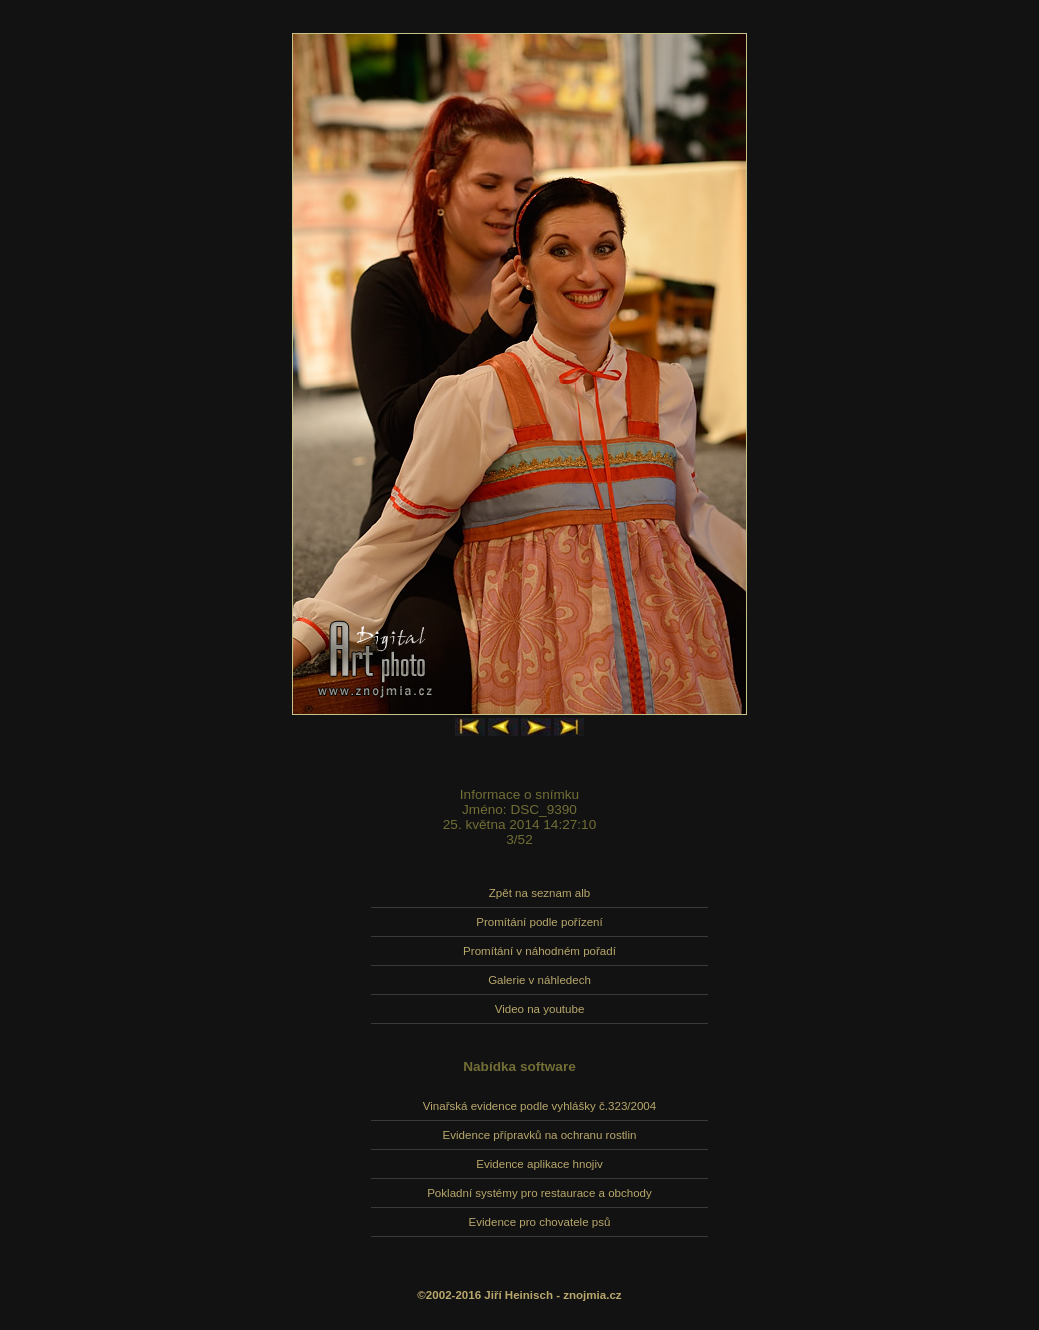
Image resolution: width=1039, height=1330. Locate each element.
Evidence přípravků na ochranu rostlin (540, 1135)
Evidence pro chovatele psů (540, 1222)
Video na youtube (540, 1009)
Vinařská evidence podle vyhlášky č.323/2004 (539, 1106)
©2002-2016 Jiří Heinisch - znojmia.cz (519, 1295)
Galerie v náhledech (539, 980)
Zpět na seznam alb (539, 893)
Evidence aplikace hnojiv (539, 1164)
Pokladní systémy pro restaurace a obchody (539, 1193)
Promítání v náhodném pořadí (539, 951)
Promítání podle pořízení (539, 922)
